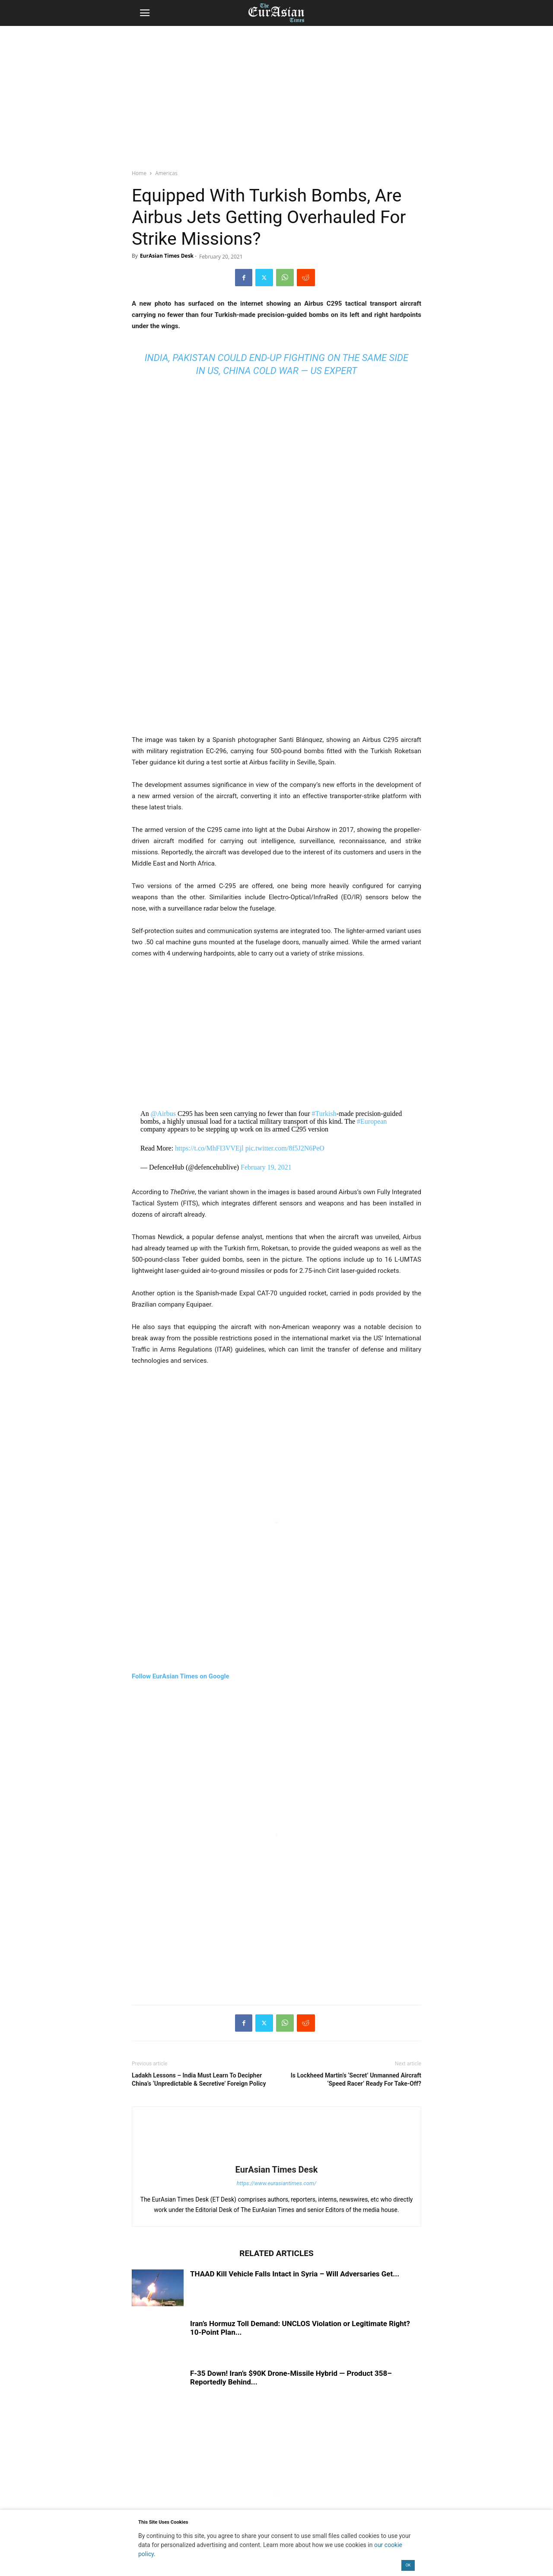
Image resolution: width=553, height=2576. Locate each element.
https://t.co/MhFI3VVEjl (209, 1148)
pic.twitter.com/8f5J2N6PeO (284, 1148)
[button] (145, 13)
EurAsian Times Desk (167, 255)
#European (372, 1121)
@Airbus (163, 1113)
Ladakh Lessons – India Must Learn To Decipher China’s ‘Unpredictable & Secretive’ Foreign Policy (199, 2079)
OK (408, 2565)
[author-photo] (276, 2157)
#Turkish (324, 1113)
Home (139, 173)
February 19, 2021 (266, 1167)
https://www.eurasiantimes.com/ (277, 2183)
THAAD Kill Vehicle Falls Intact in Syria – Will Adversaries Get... (294, 2273)
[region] (276, 93)
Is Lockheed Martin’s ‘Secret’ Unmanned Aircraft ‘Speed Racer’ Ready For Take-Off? (356, 2079)
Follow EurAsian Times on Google (180, 1676)
